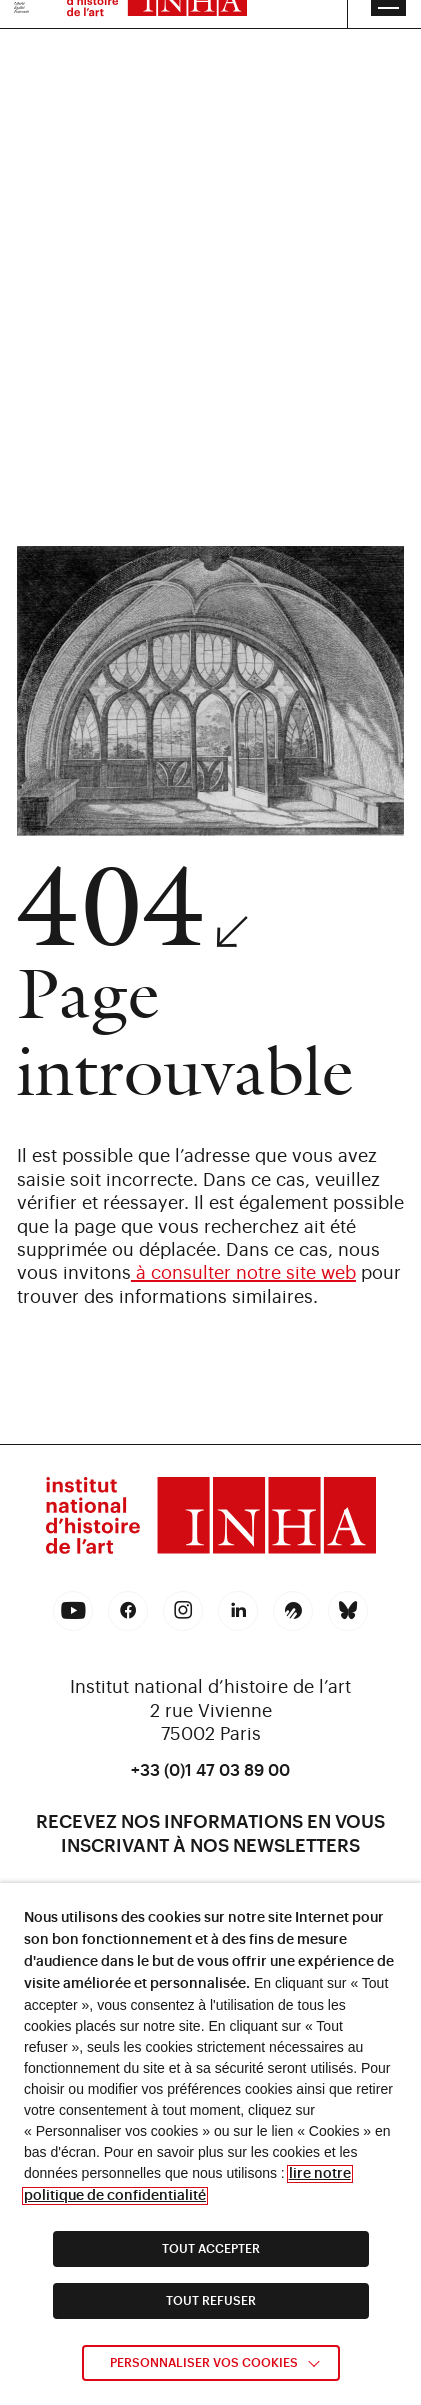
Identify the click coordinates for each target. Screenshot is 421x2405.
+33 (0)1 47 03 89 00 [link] (210, 1771)
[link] (211, 1519)
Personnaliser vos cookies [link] (204, 2363)
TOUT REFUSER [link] (211, 2301)
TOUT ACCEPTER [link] (211, 2249)
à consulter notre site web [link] (243, 1273)
